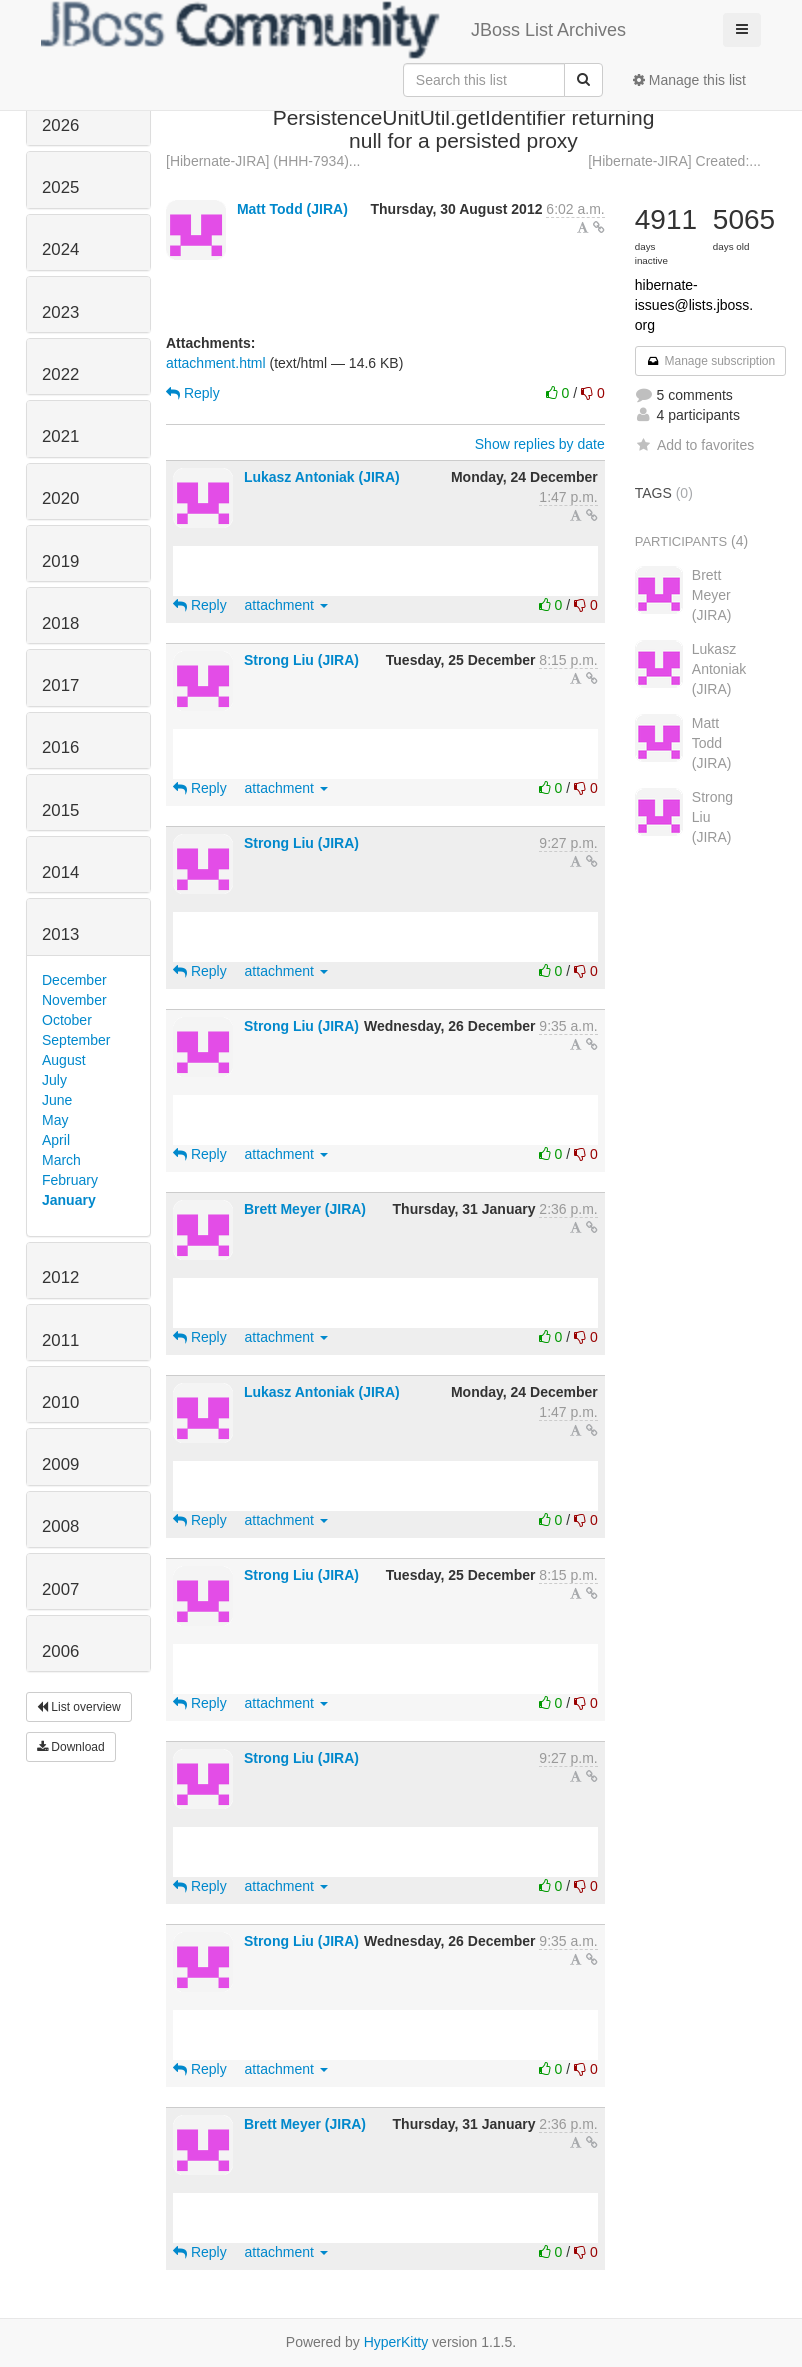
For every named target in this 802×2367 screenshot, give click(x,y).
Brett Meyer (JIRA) (305, 1209)
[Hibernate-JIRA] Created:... (674, 161)
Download (71, 1747)
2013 (60, 934)
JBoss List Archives (333, 30)
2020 (60, 498)
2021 (60, 436)
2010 (60, 1402)
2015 (60, 810)
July (54, 1080)
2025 (60, 187)
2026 (60, 125)
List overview (79, 1707)
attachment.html (216, 363)
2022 (60, 374)
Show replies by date (540, 444)
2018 (60, 623)
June (57, 1100)
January (69, 1200)
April (56, 1140)
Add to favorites (694, 445)
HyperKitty (396, 2342)
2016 (60, 747)
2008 (60, 1526)
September (76, 1040)
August (64, 1060)
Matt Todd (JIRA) (292, 209)
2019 (60, 561)
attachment (286, 605)
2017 (60, 685)
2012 (60, 1277)
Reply (193, 393)
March (61, 1160)
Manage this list (689, 80)
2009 (60, 1464)
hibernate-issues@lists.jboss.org (694, 305)
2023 (60, 312)
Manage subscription (711, 361)
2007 (60, 1589)
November (74, 1000)
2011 (60, 1340)
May (55, 1120)
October (67, 1020)
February (70, 1180)
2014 (60, 872)
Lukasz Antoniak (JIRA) (322, 477)
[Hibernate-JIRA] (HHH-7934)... (263, 161)
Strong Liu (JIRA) (301, 660)
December (74, 980)
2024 (60, 249)
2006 (60, 1651)
